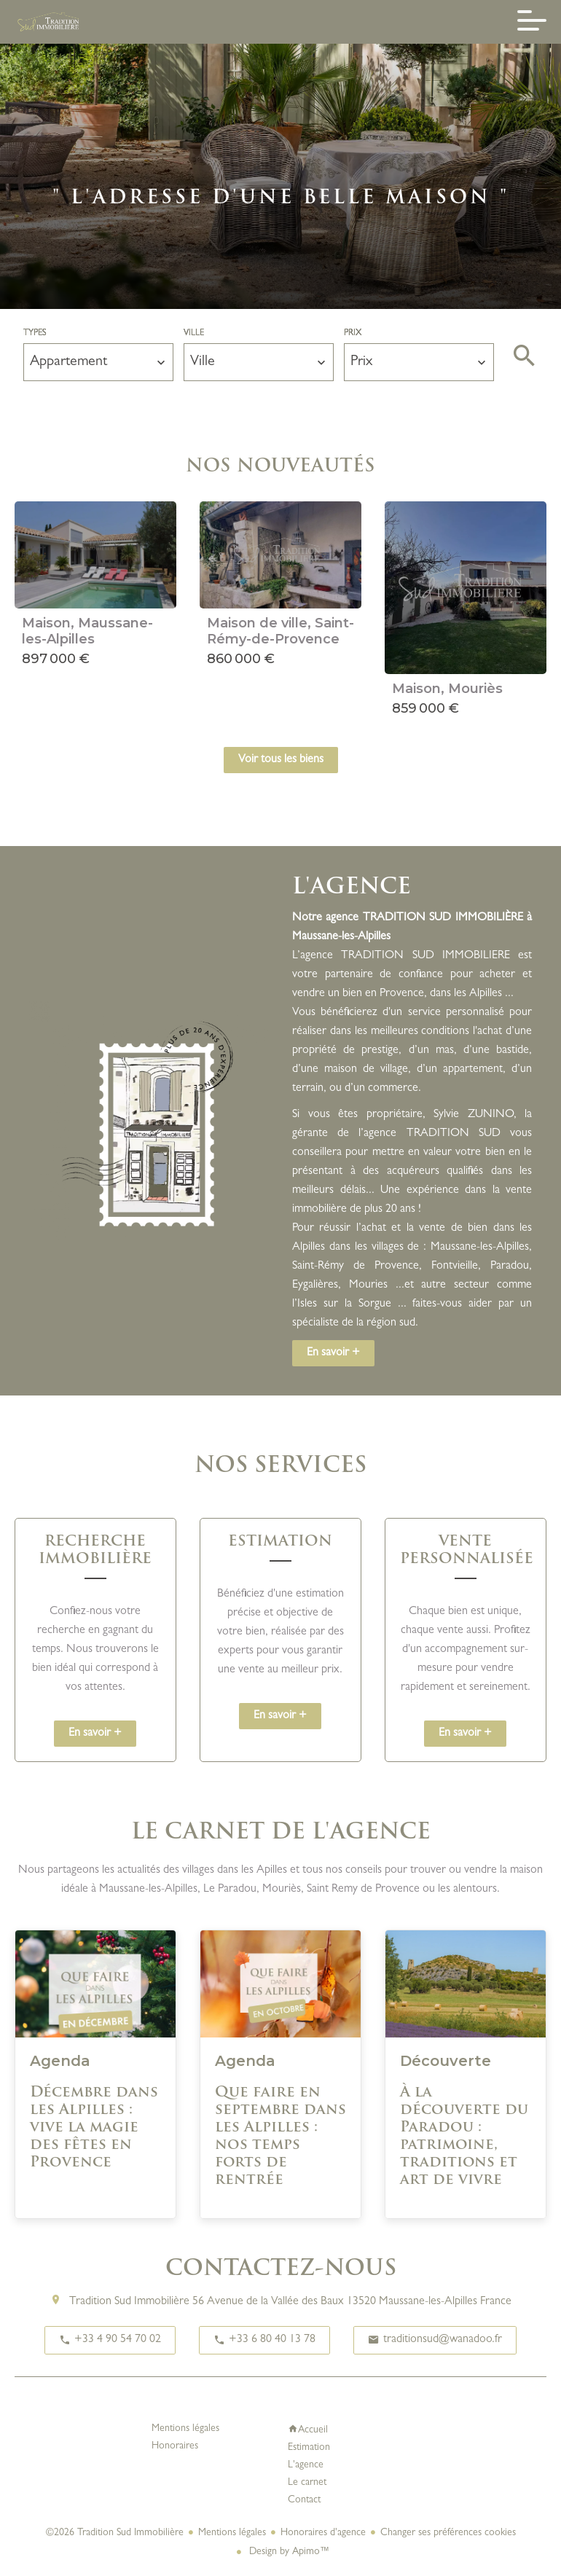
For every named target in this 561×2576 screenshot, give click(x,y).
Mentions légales (232, 2533)
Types (35, 333)
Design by (288, 2552)
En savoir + (333, 1353)
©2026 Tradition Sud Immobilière (115, 2533)
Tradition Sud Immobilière (129, 2302)
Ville (194, 333)
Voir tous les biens (280, 760)
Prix (352, 333)
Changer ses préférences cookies (448, 2533)
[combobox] (98, 362)
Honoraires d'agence (323, 2533)
